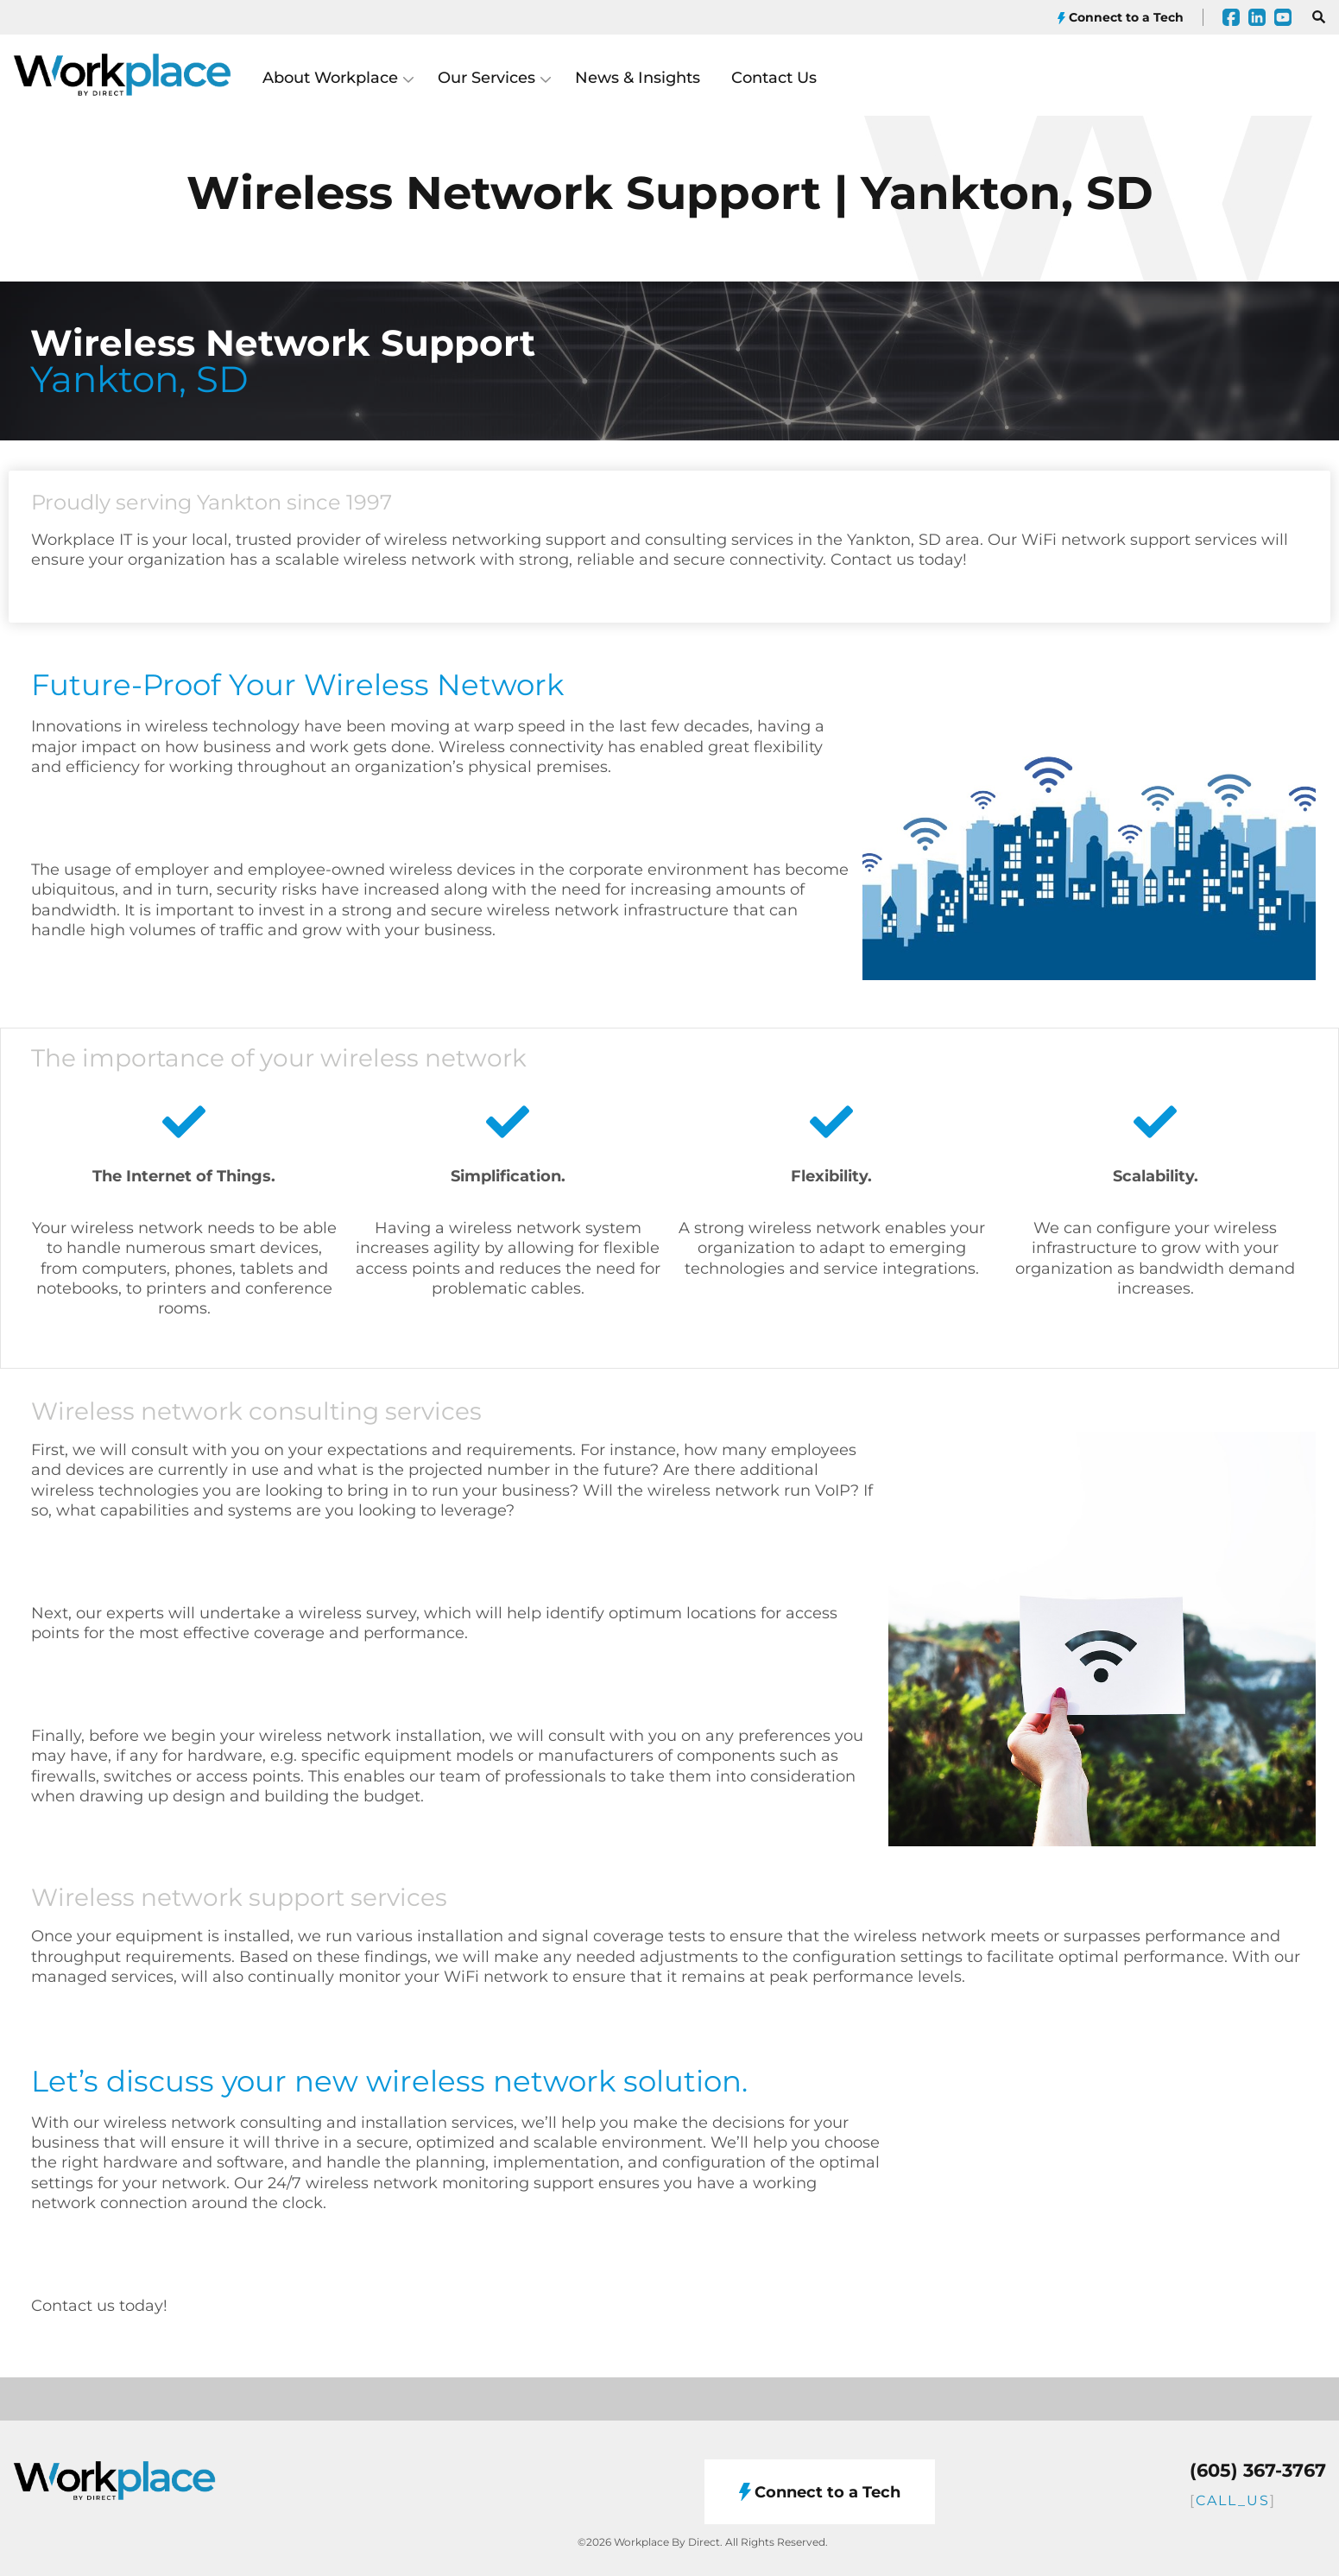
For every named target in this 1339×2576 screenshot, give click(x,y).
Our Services (486, 77)
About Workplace (330, 77)
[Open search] (1315, 17)
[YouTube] (1283, 17)
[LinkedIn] (1257, 17)
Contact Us (774, 77)
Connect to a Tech (1121, 17)
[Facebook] (1231, 17)
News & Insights (637, 77)
